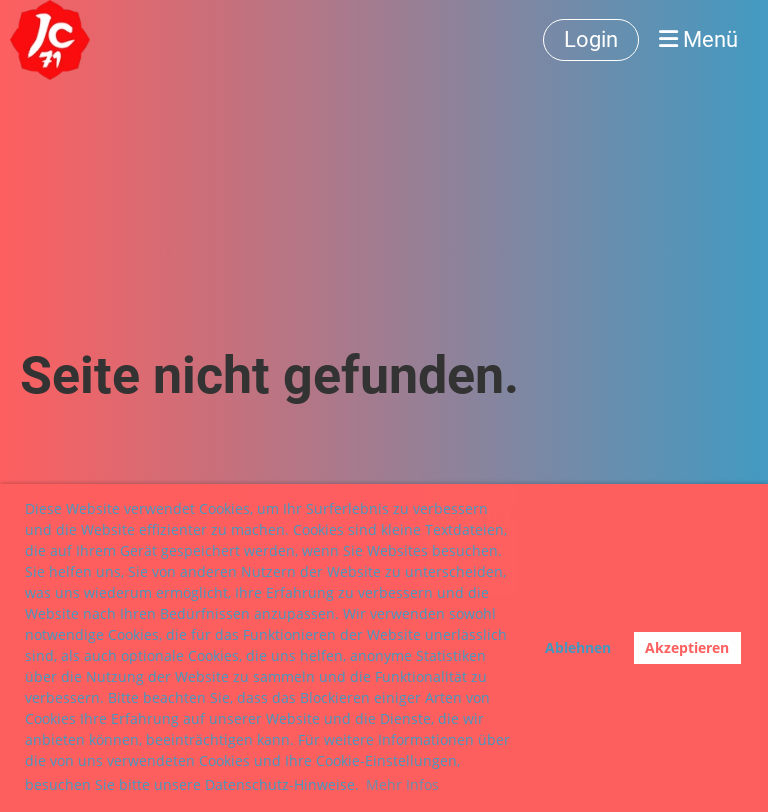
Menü (698, 39)
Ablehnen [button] (578, 647)
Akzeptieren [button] (687, 647)
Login (591, 39)
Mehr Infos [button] (402, 784)
